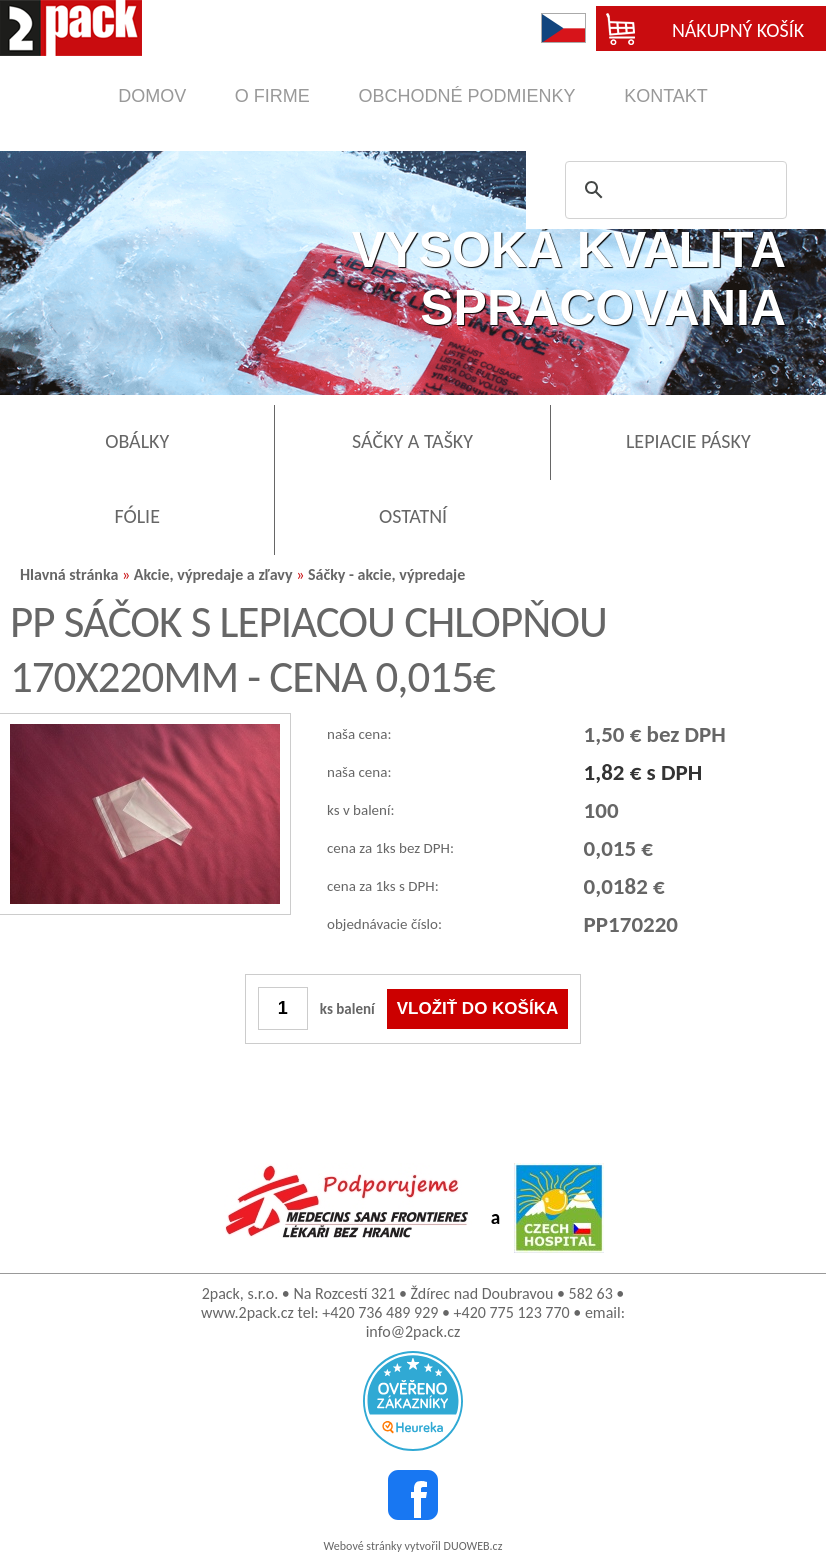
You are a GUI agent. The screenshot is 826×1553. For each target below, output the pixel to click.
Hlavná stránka (69, 574)
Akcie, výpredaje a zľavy (213, 574)
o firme (272, 96)
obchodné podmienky (466, 96)
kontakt (666, 96)
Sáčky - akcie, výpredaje (386, 574)
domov (152, 96)
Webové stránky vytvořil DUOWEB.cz (413, 1546)
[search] (673, 190)
